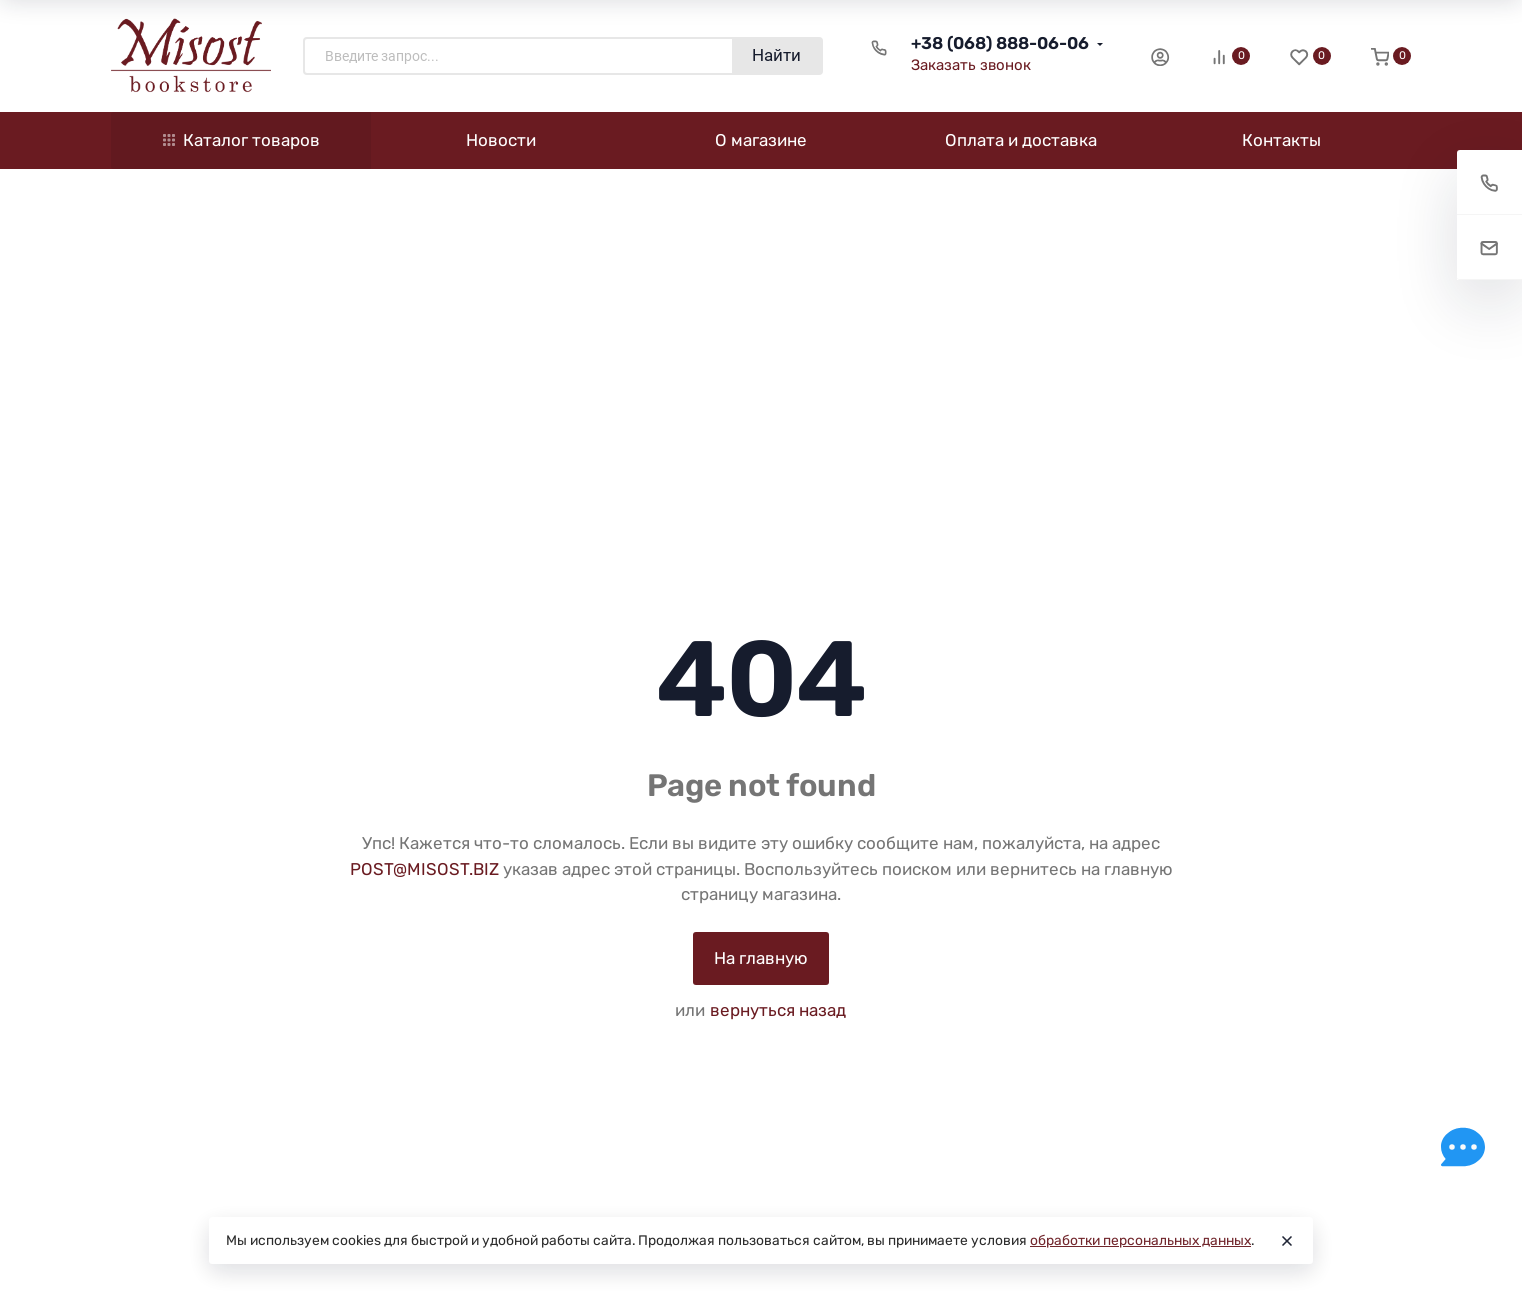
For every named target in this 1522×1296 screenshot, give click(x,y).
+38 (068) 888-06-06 (1000, 43)
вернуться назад (778, 1010)
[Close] (1287, 1241)
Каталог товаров (241, 140)
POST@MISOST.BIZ (424, 869)
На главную (761, 958)
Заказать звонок (971, 65)
